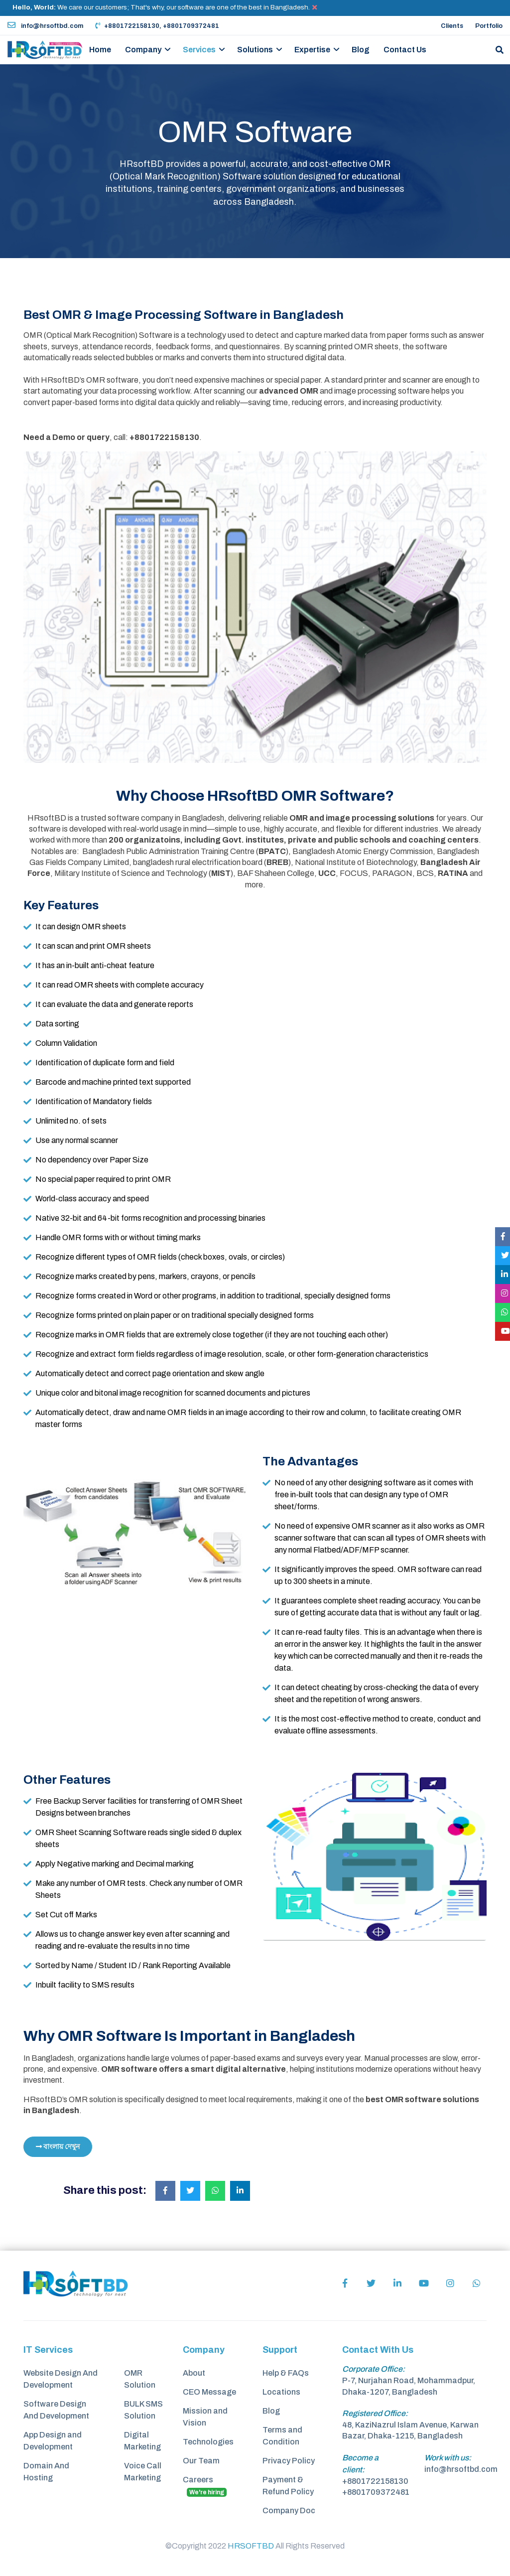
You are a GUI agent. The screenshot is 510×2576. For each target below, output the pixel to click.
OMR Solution (139, 2379)
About (194, 2373)
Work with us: (447, 2457)
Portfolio (489, 25)
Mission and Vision (205, 2417)
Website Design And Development (60, 2379)
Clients (452, 25)
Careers (205, 2486)
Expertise (312, 49)
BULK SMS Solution (143, 2410)
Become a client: (360, 2463)
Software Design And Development (56, 2410)
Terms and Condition (282, 2436)
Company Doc (288, 2510)
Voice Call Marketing (142, 2471)
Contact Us (404, 49)
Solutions (255, 49)
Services (199, 49)
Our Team (201, 2460)
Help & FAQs (285, 2373)
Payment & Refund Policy (288, 2485)
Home (100, 49)
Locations (281, 2392)
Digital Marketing (142, 2441)
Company (143, 49)
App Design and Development (52, 2441)
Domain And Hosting (46, 2471)
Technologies (208, 2441)
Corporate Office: (373, 2369)
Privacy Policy (288, 2460)
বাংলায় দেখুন (58, 2146)
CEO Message (209, 2392)
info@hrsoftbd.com (45, 25)
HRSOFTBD (251, 2546)
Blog (361, 49)
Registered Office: (375, 2413)
